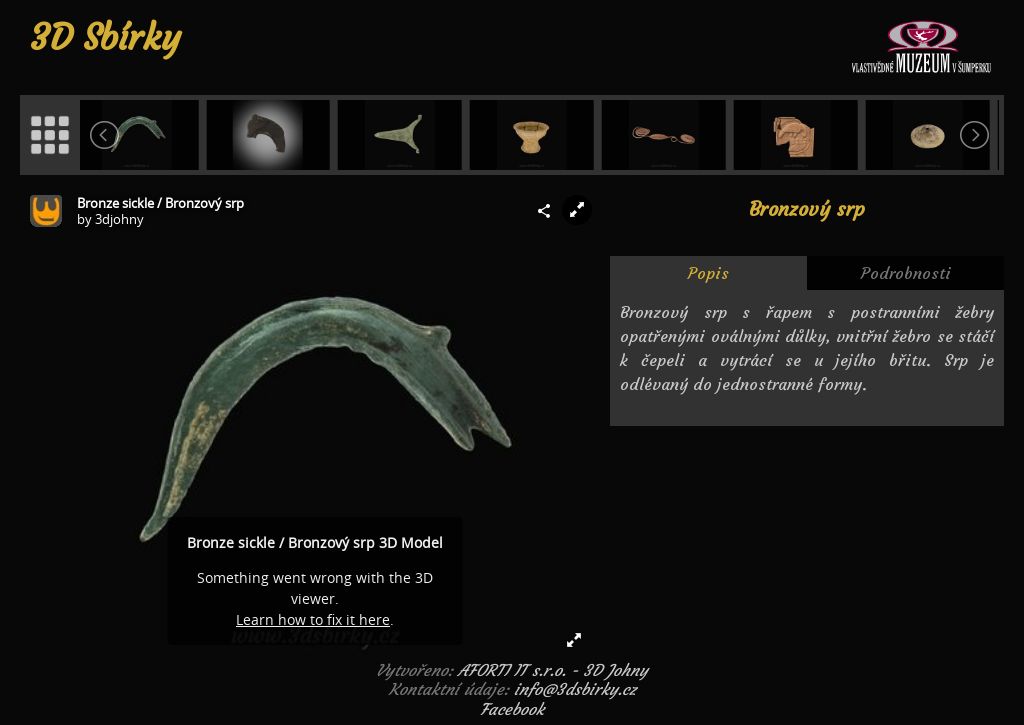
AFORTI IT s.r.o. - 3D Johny (553, 670)
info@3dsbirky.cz (575, 689)
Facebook (512, 709)
